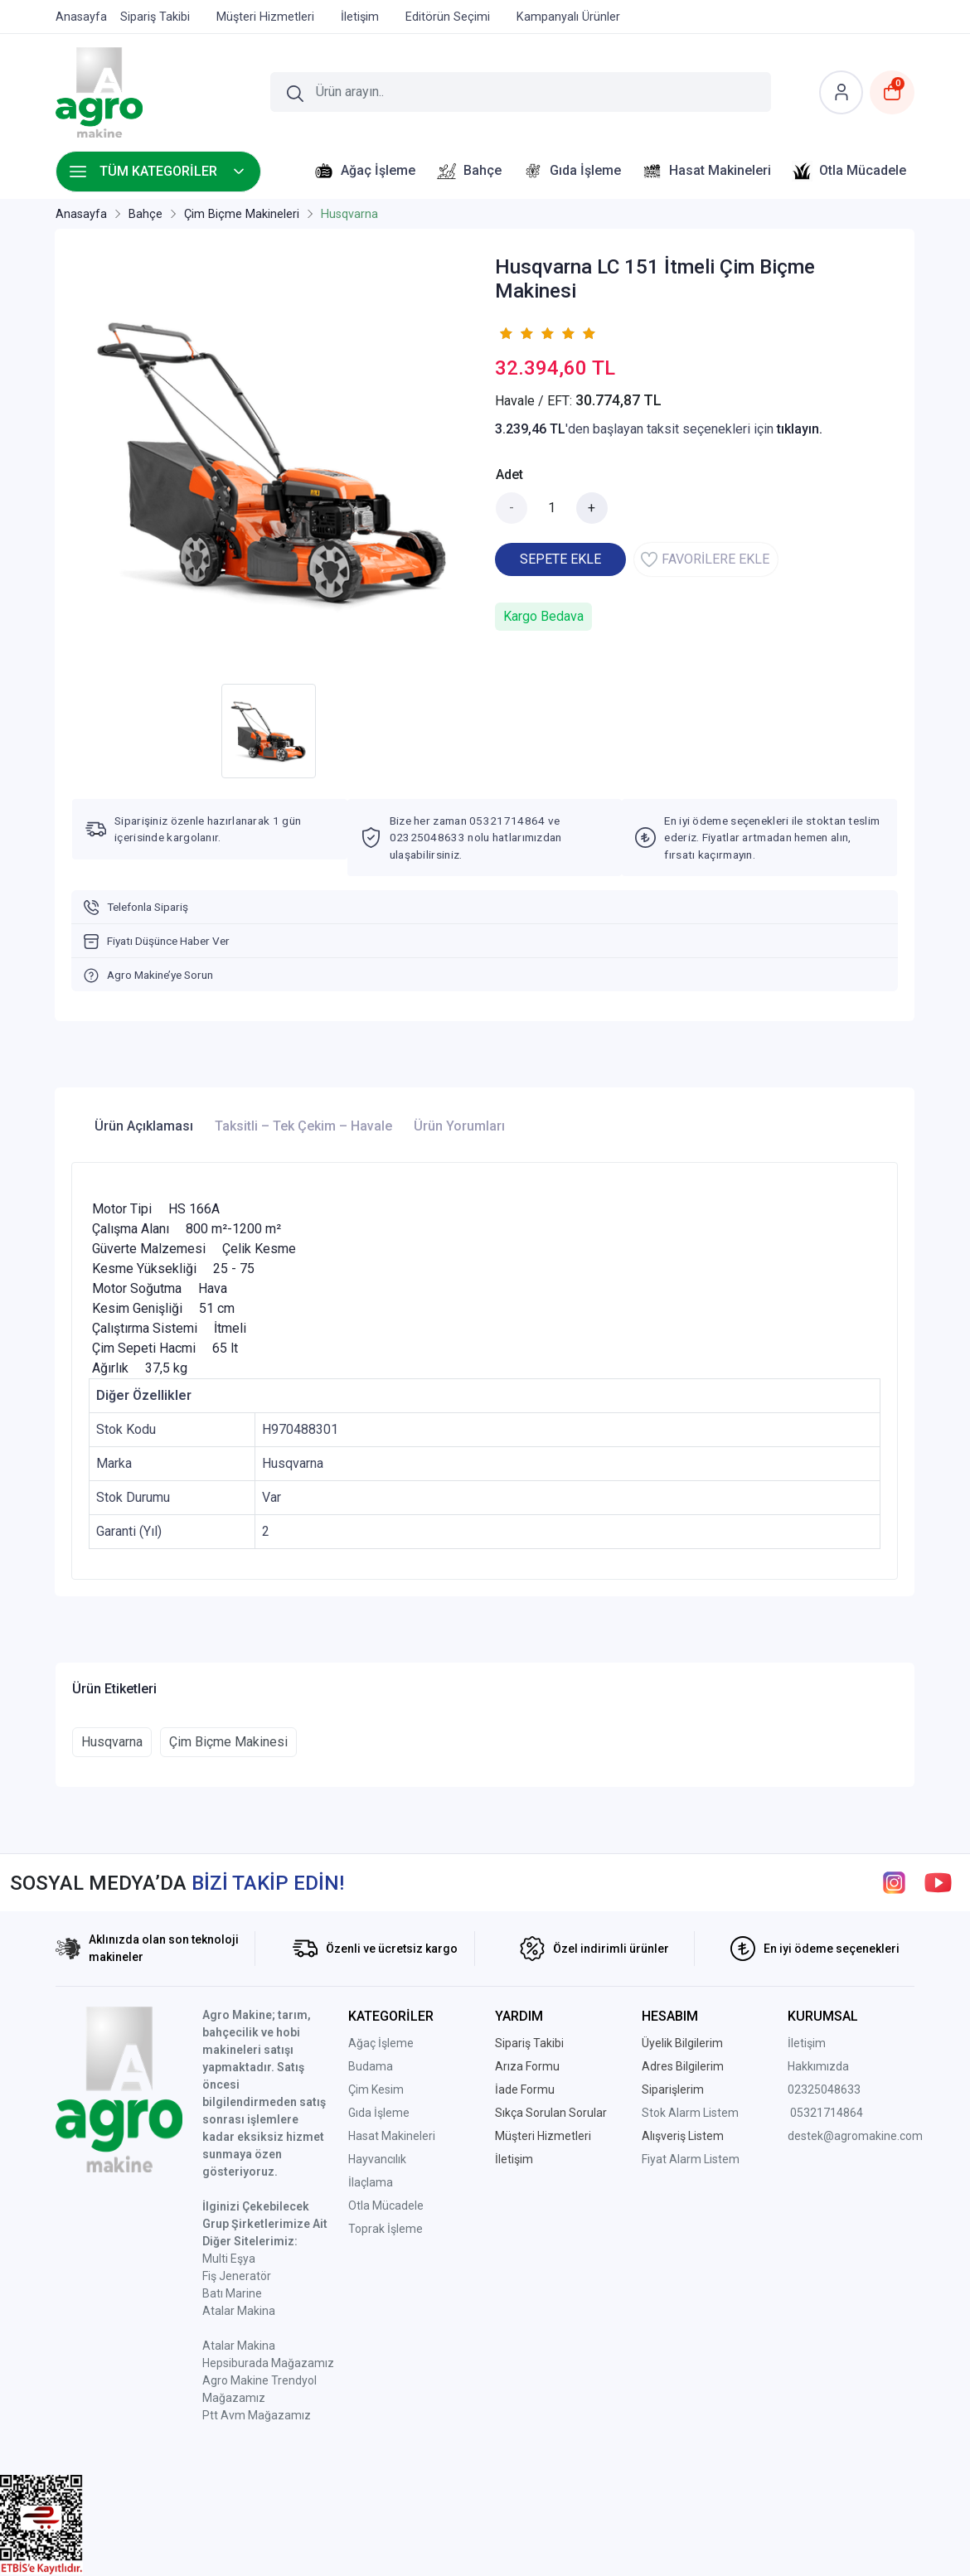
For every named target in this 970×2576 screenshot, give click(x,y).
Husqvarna (112, 1742)
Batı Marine (232, 2293)
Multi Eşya (228, 2258)
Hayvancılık (377, 2159)
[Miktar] (552, 508)
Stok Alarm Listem (690, 2112)
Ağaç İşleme (381, 2043)
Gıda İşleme (379, 2112)
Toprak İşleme (385, 2228)
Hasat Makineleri (391, 2136)
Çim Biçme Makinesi (228, 1742)
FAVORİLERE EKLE (705, 559)
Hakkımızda (818, 2066)
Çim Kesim (376, 2089)
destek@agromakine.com (855, 2136)
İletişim (807, 2043)
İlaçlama (370, 2182)
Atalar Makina (238, 2310)
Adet (509, 474)
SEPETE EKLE (560, 559)
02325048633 (824, 2089)
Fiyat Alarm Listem (691, 2159)
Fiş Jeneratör (236, 2276)
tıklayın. (799, 429)
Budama (370, 2066)
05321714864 (827, 2112)
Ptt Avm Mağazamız (256, 2415)
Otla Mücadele (386, 2205)
